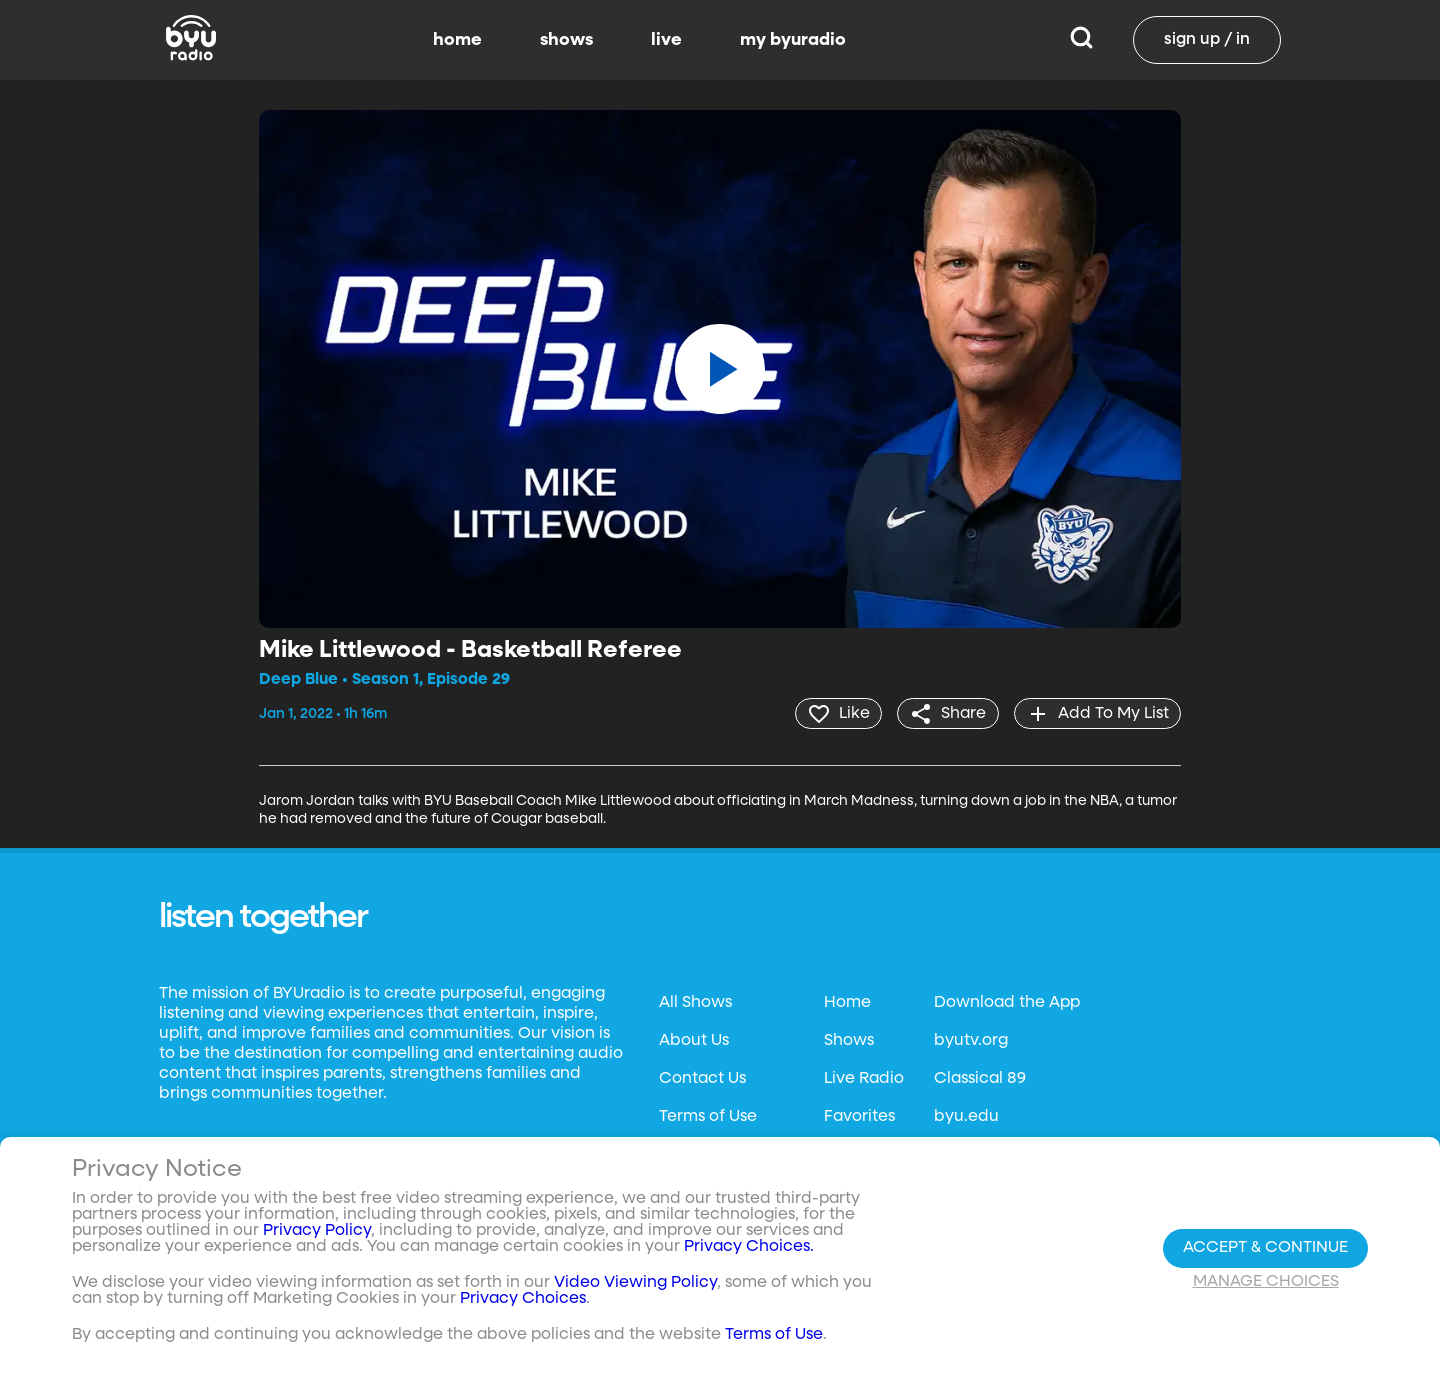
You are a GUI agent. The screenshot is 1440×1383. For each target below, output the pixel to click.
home (457, 40)
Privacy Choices (523, 1299)
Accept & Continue (1265, 1248)
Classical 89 (980, 1078)
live (666, 40)
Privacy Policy (317, 1231)
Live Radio (864, 1078)
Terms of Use (708, 1116)
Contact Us (702, 1078)
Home (847, 1002)
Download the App (1007, 1002)
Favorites (859, 1116)
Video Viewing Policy (635, 1283)
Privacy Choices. (749, 1247)
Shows (849, 1040)
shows (566, 40)
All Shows (695, 1002)
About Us (694, 1040)
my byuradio (793, 40)
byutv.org (971, 1040)
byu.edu (966, 1116)
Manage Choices (1266, 1282)
